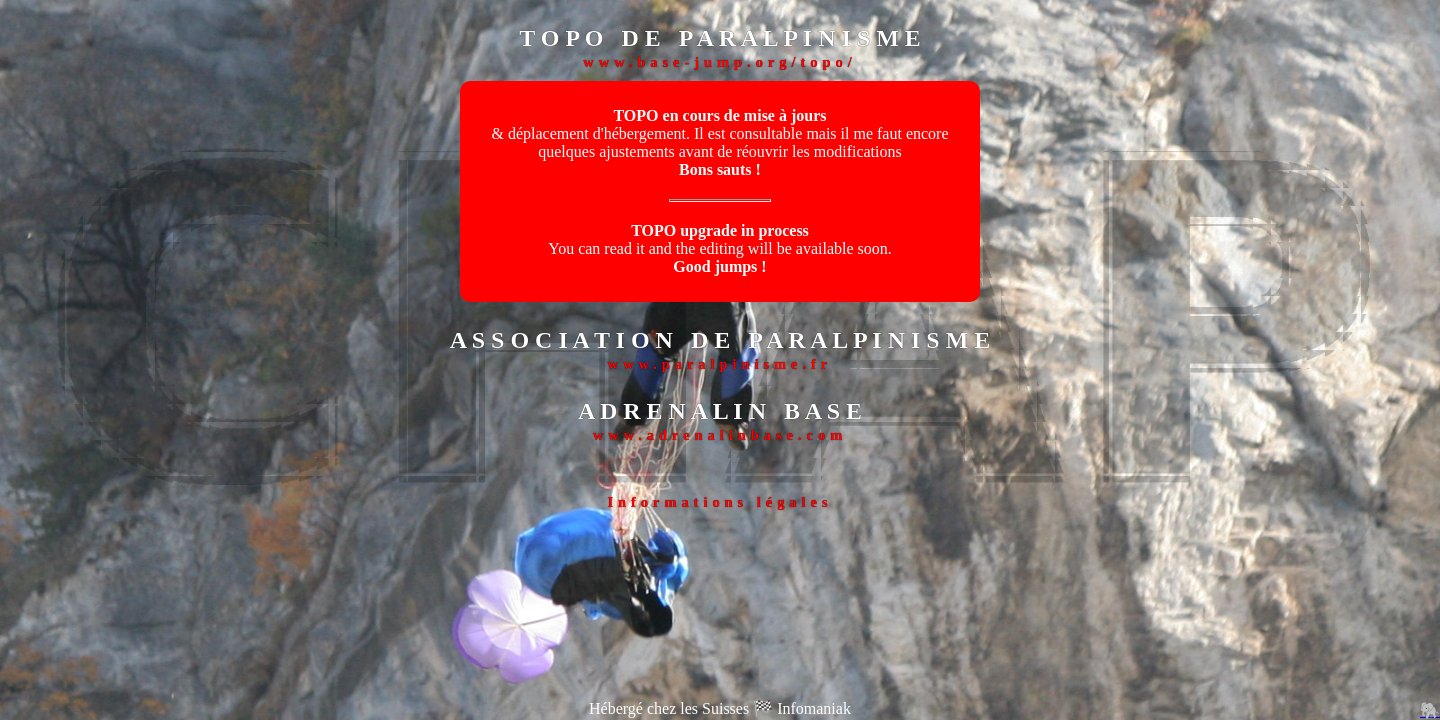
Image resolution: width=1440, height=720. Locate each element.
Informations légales (719, 502)
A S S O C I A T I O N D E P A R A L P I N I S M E (720, 340)
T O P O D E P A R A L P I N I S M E (720, 38)
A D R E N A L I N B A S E (720, 411)
